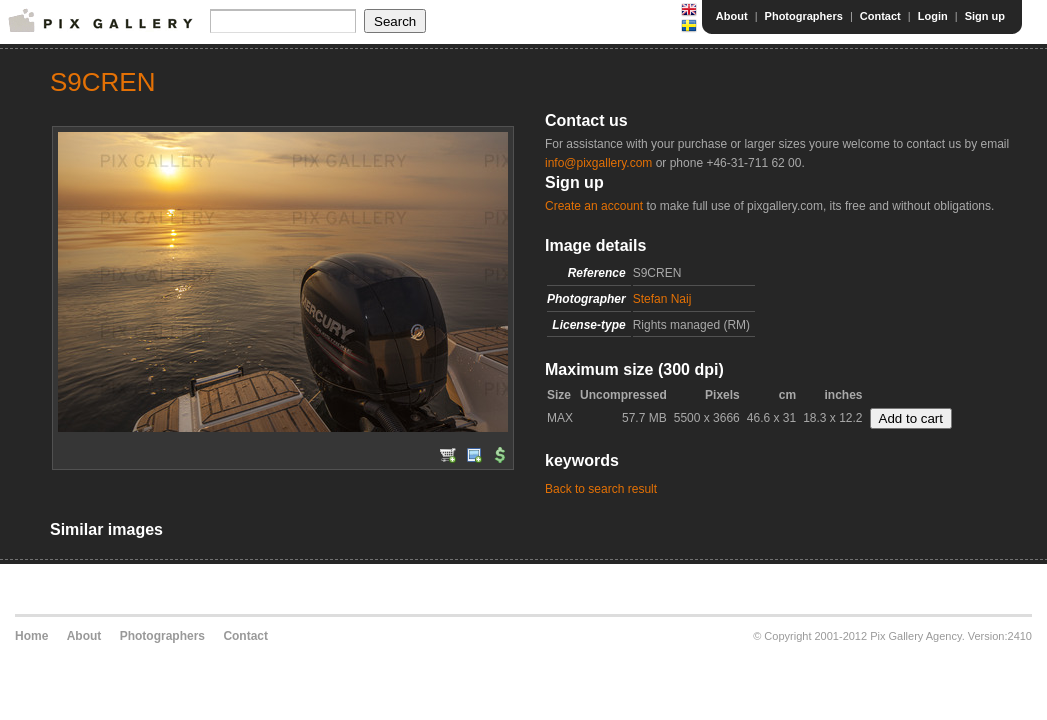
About (732, 16)
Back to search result (601, 489)
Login (933, 16)
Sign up (985, 16)
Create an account (594, 206)
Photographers (804, 16)
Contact (880, 16)
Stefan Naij (662, 299)
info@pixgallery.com (598, 163)
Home (31, 636)
